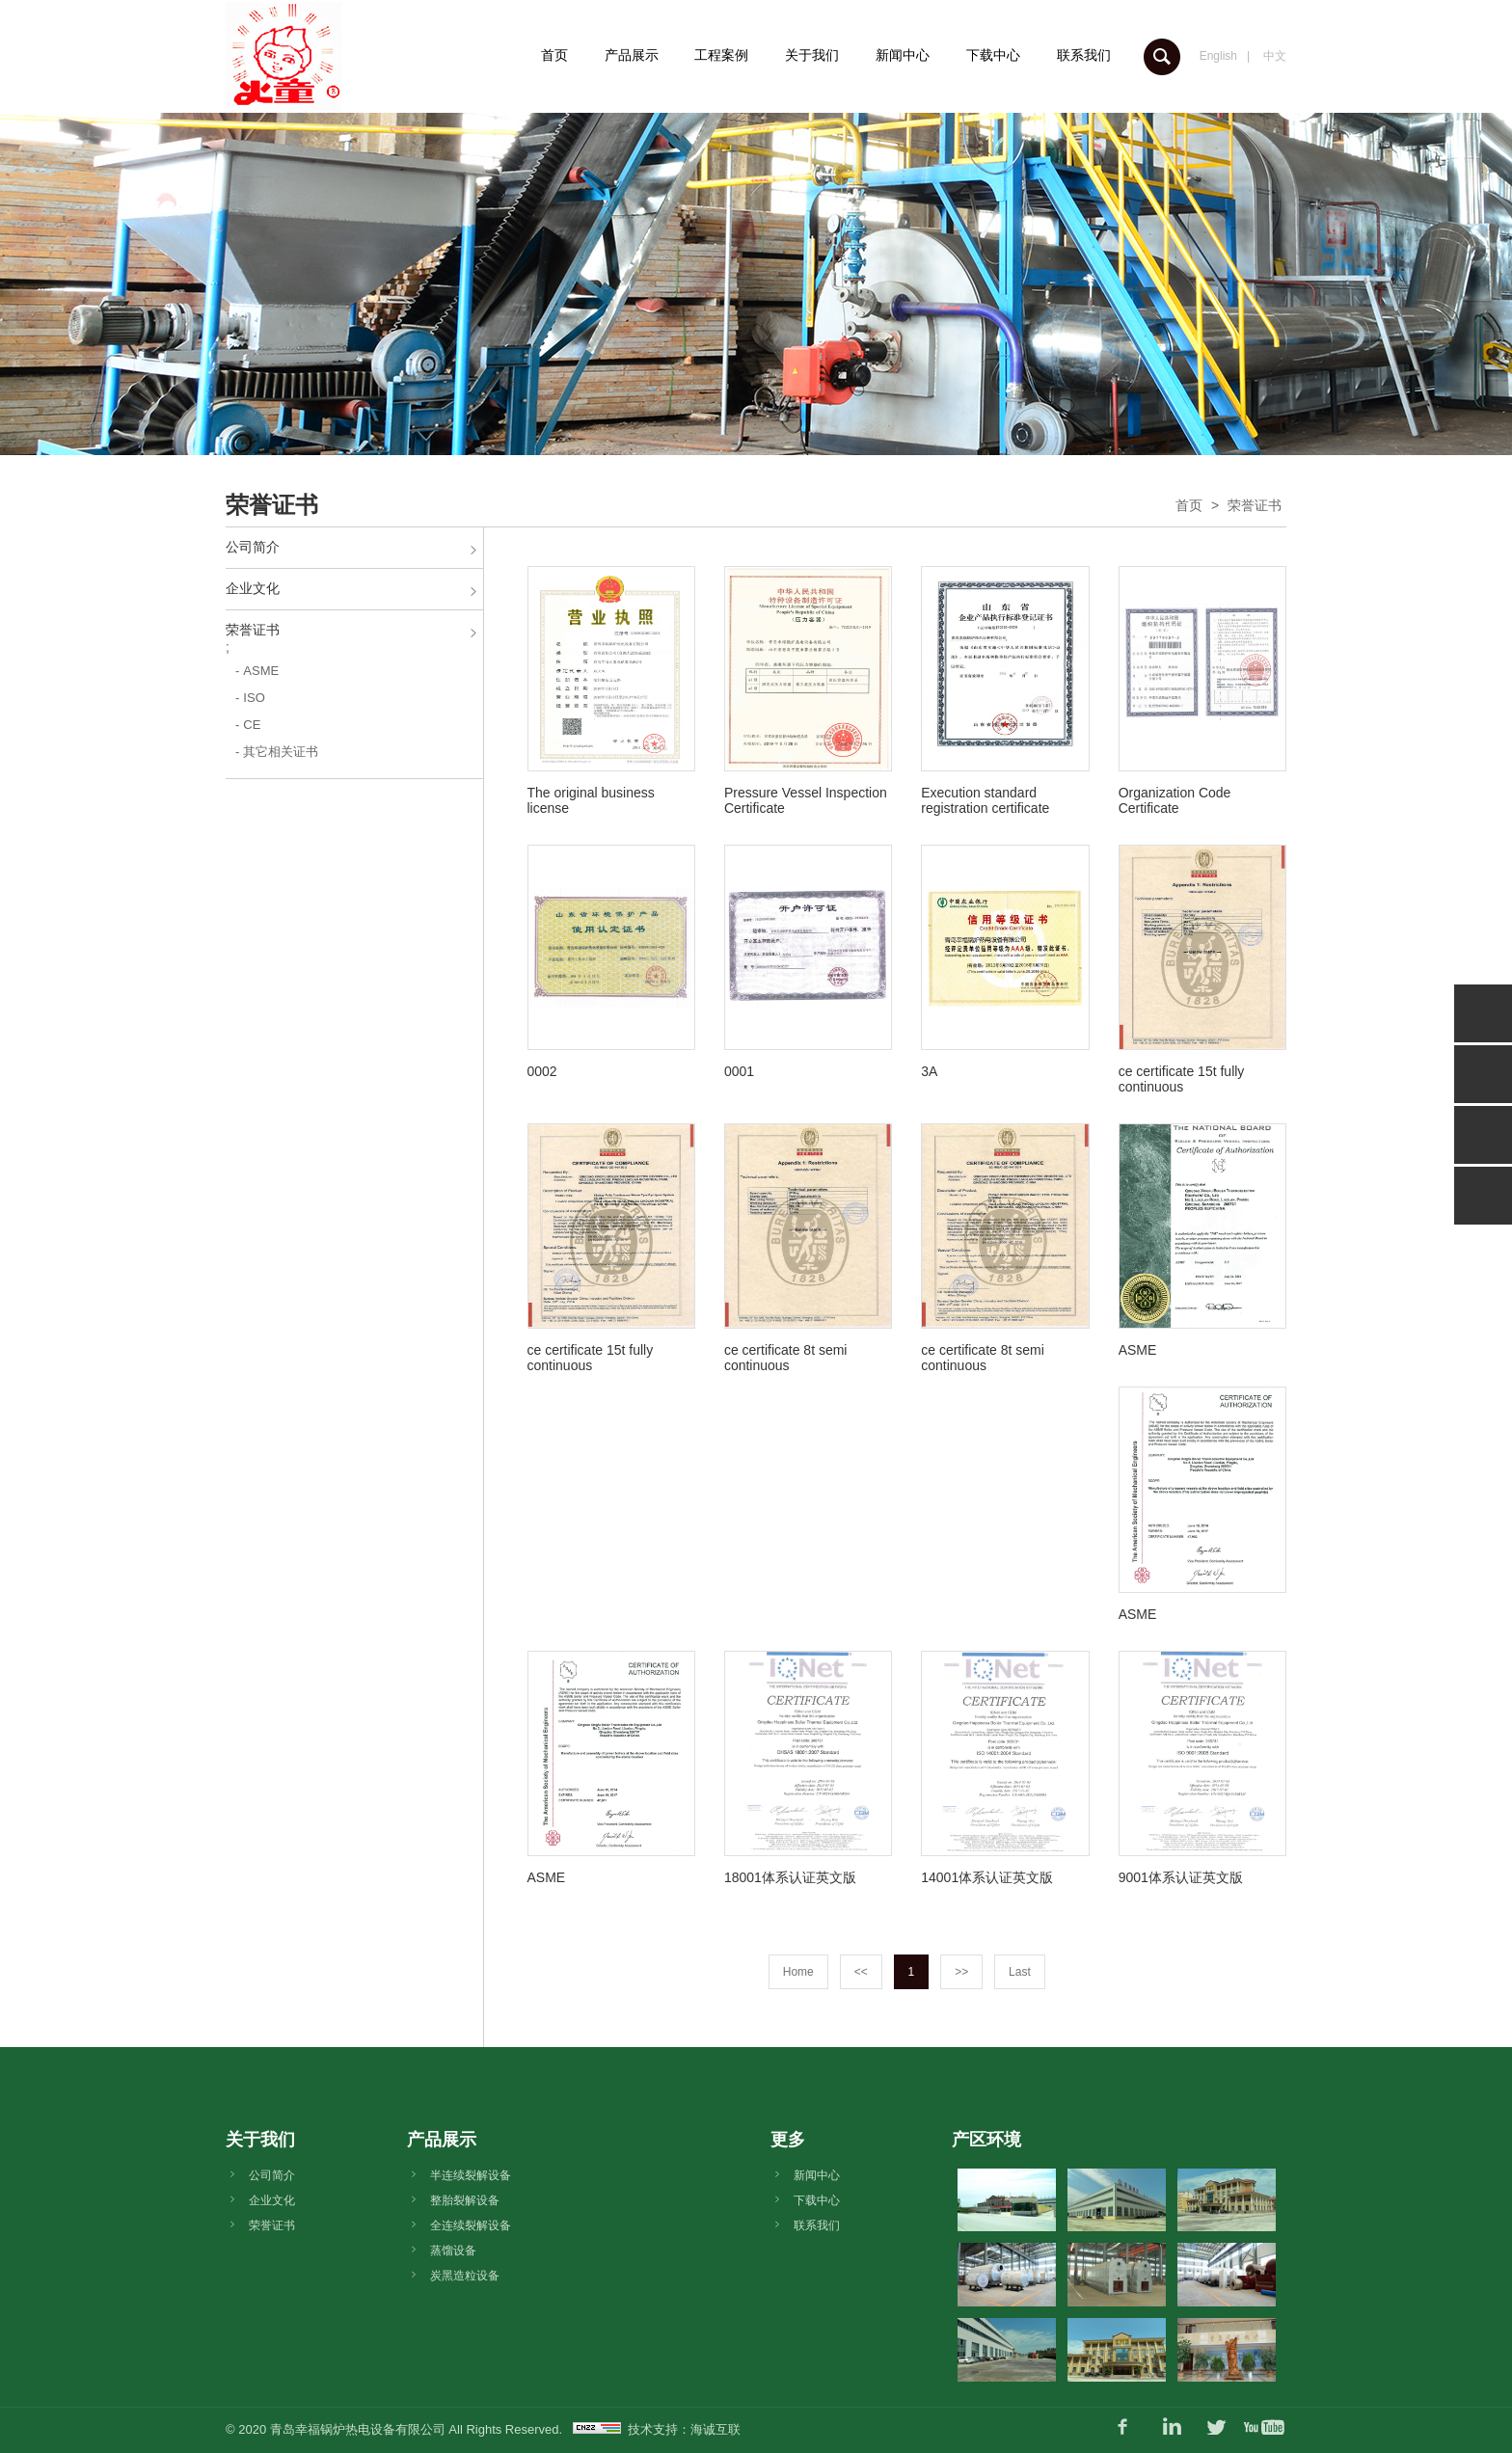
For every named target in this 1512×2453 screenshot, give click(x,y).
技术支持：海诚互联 (684, 2429)
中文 (1274, 56)
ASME (261, 670)
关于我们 (812, 55)
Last (1020, 1972)
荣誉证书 (1255, 505)
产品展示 (632, 55)
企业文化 (253, 588)
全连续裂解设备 (470, 2225)
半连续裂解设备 (470, 2175)
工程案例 (721, 55)
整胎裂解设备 (465, 2200)
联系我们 (1084, 55)
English (1218, 56)
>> (961, 1972)
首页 (554, 55)
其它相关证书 (280, 751)
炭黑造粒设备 (465, 2275)
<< (861, 1972)
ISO (253, 697)
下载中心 (993, 55)
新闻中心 (903, 55)
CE (251, 724)
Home (798, 1972)
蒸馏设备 (453, 2250)
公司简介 (253, 546)
